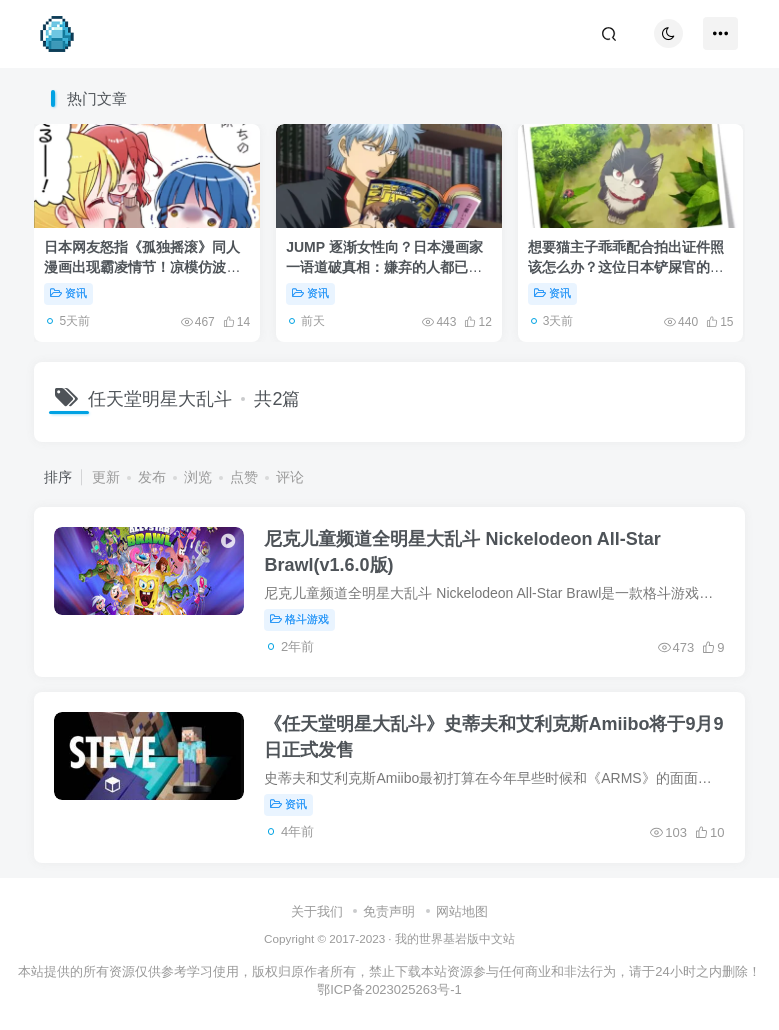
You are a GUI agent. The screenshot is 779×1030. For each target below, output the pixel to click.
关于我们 (317, 911)
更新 (106, 477)
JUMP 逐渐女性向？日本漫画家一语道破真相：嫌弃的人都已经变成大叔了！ (384, 266)
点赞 (244, 477)
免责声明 (389, 911)
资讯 (68, 293)
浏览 (198, 477)
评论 (290, 477)
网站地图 (462, 911)
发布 (152, 477)
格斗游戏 (299, 619)
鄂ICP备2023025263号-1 (389, 989)
